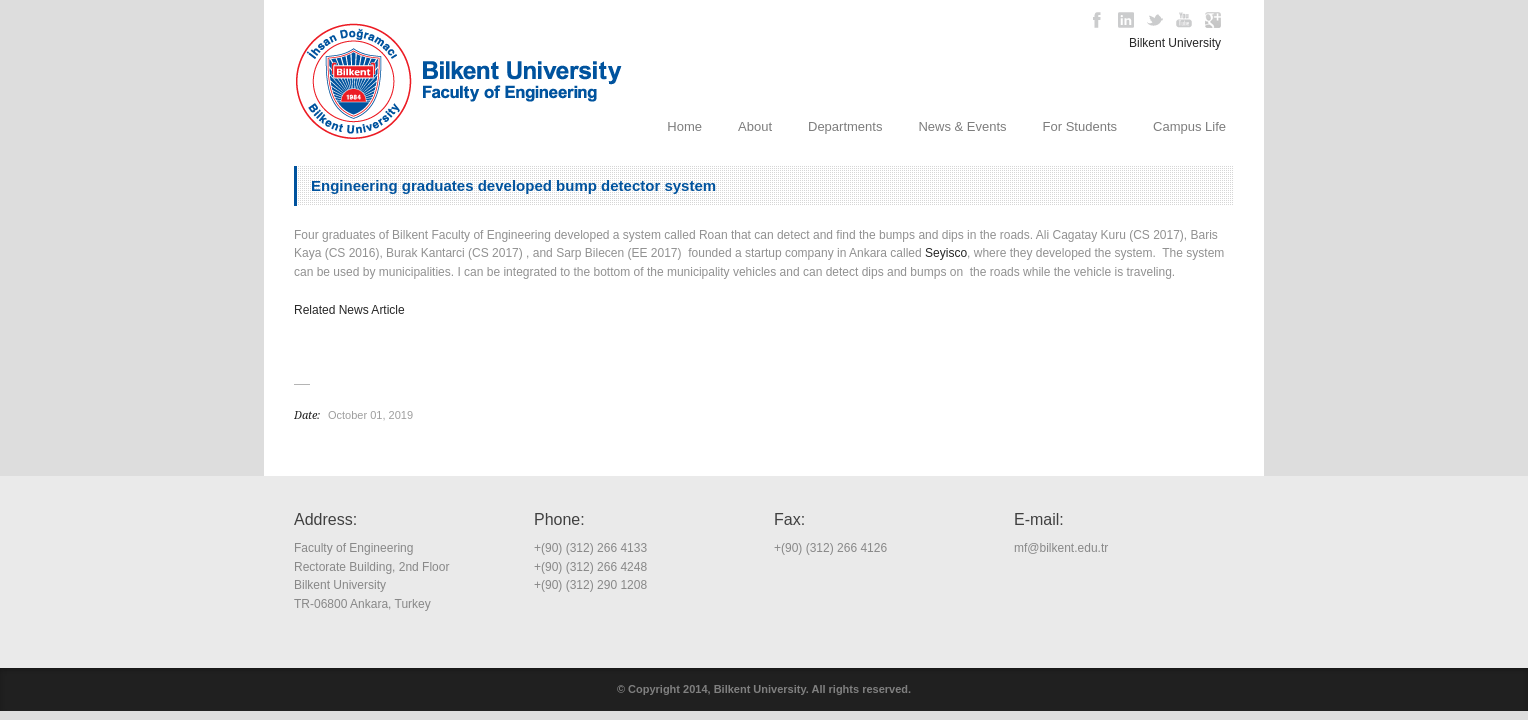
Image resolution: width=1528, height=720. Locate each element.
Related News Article (349, 310)
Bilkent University (1175, 43)
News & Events (962, 126)
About (755, 126)
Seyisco (946, 253)
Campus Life (1189, 126)
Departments (845, 126)
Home (684, 126)
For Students (1080, 126)
